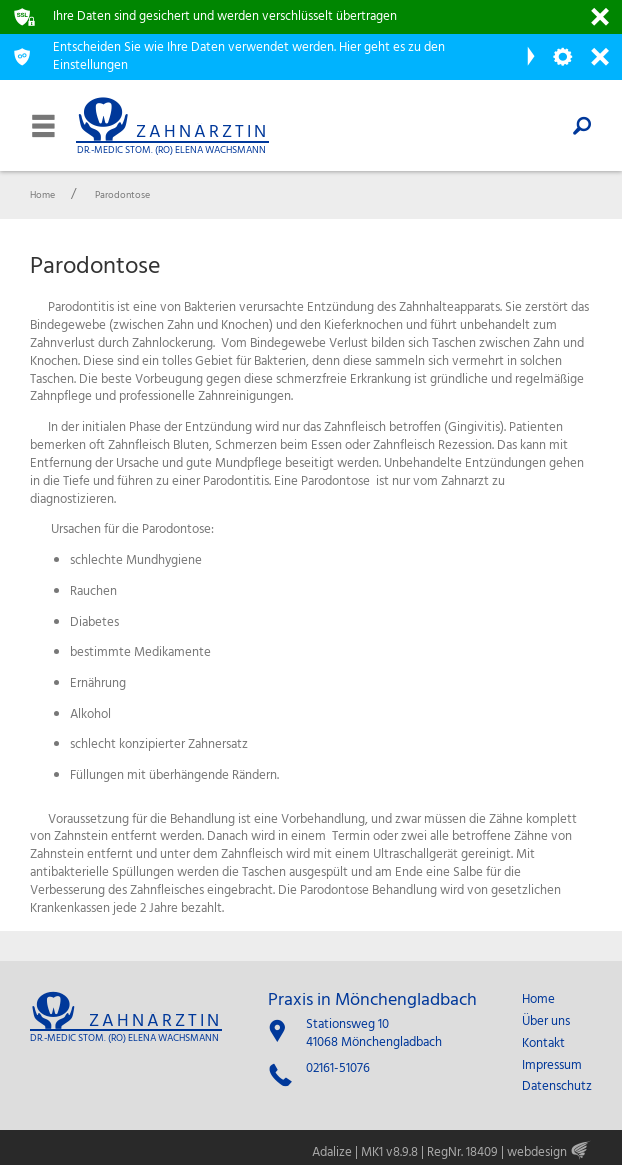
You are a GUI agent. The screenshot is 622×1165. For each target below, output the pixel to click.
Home (538, 1000)
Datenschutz (557, 1087)
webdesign (537, 1152)
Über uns (546, 1022)
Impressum (552, 1066)
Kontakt (543, 1044)
